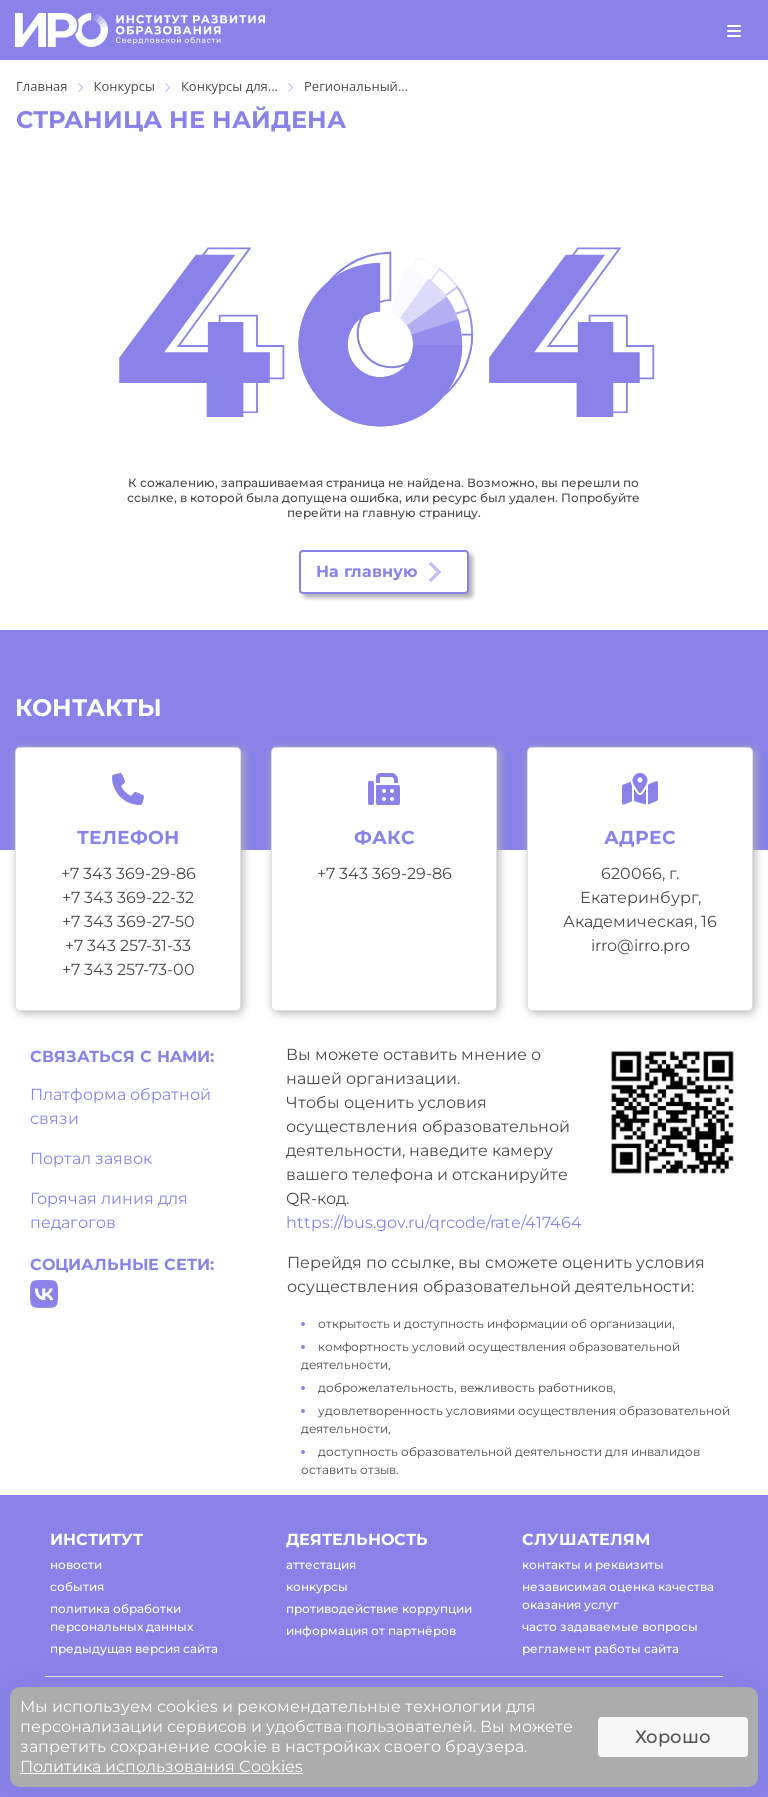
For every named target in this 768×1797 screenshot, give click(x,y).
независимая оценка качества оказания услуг (618, 1595)
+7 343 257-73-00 (128, 969)
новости (76, 1564)
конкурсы (317, 1586)
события (77, 1586)
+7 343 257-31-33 (128, 945)
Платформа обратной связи (120, 1106)
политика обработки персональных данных (121, 1617)
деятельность (357, 1539)
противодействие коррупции (379, 1608)
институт (96, 1539)
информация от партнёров (371, 1630)
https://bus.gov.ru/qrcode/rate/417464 (434, 1222)
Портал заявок (91, 1158)
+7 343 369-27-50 (128, 921)
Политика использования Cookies (161, 1766)
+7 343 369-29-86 (128, 873)
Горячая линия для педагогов (109, 1210)
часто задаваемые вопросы (610, 1626)
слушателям (586, 1539)
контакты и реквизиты (593, 1564)
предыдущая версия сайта (134, 1648)
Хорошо (673, 1737)
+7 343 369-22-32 (128, 897)
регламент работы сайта (600, 1648)
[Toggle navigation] (734, 30)
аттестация (321, 1564)
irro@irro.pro (640, 945)
